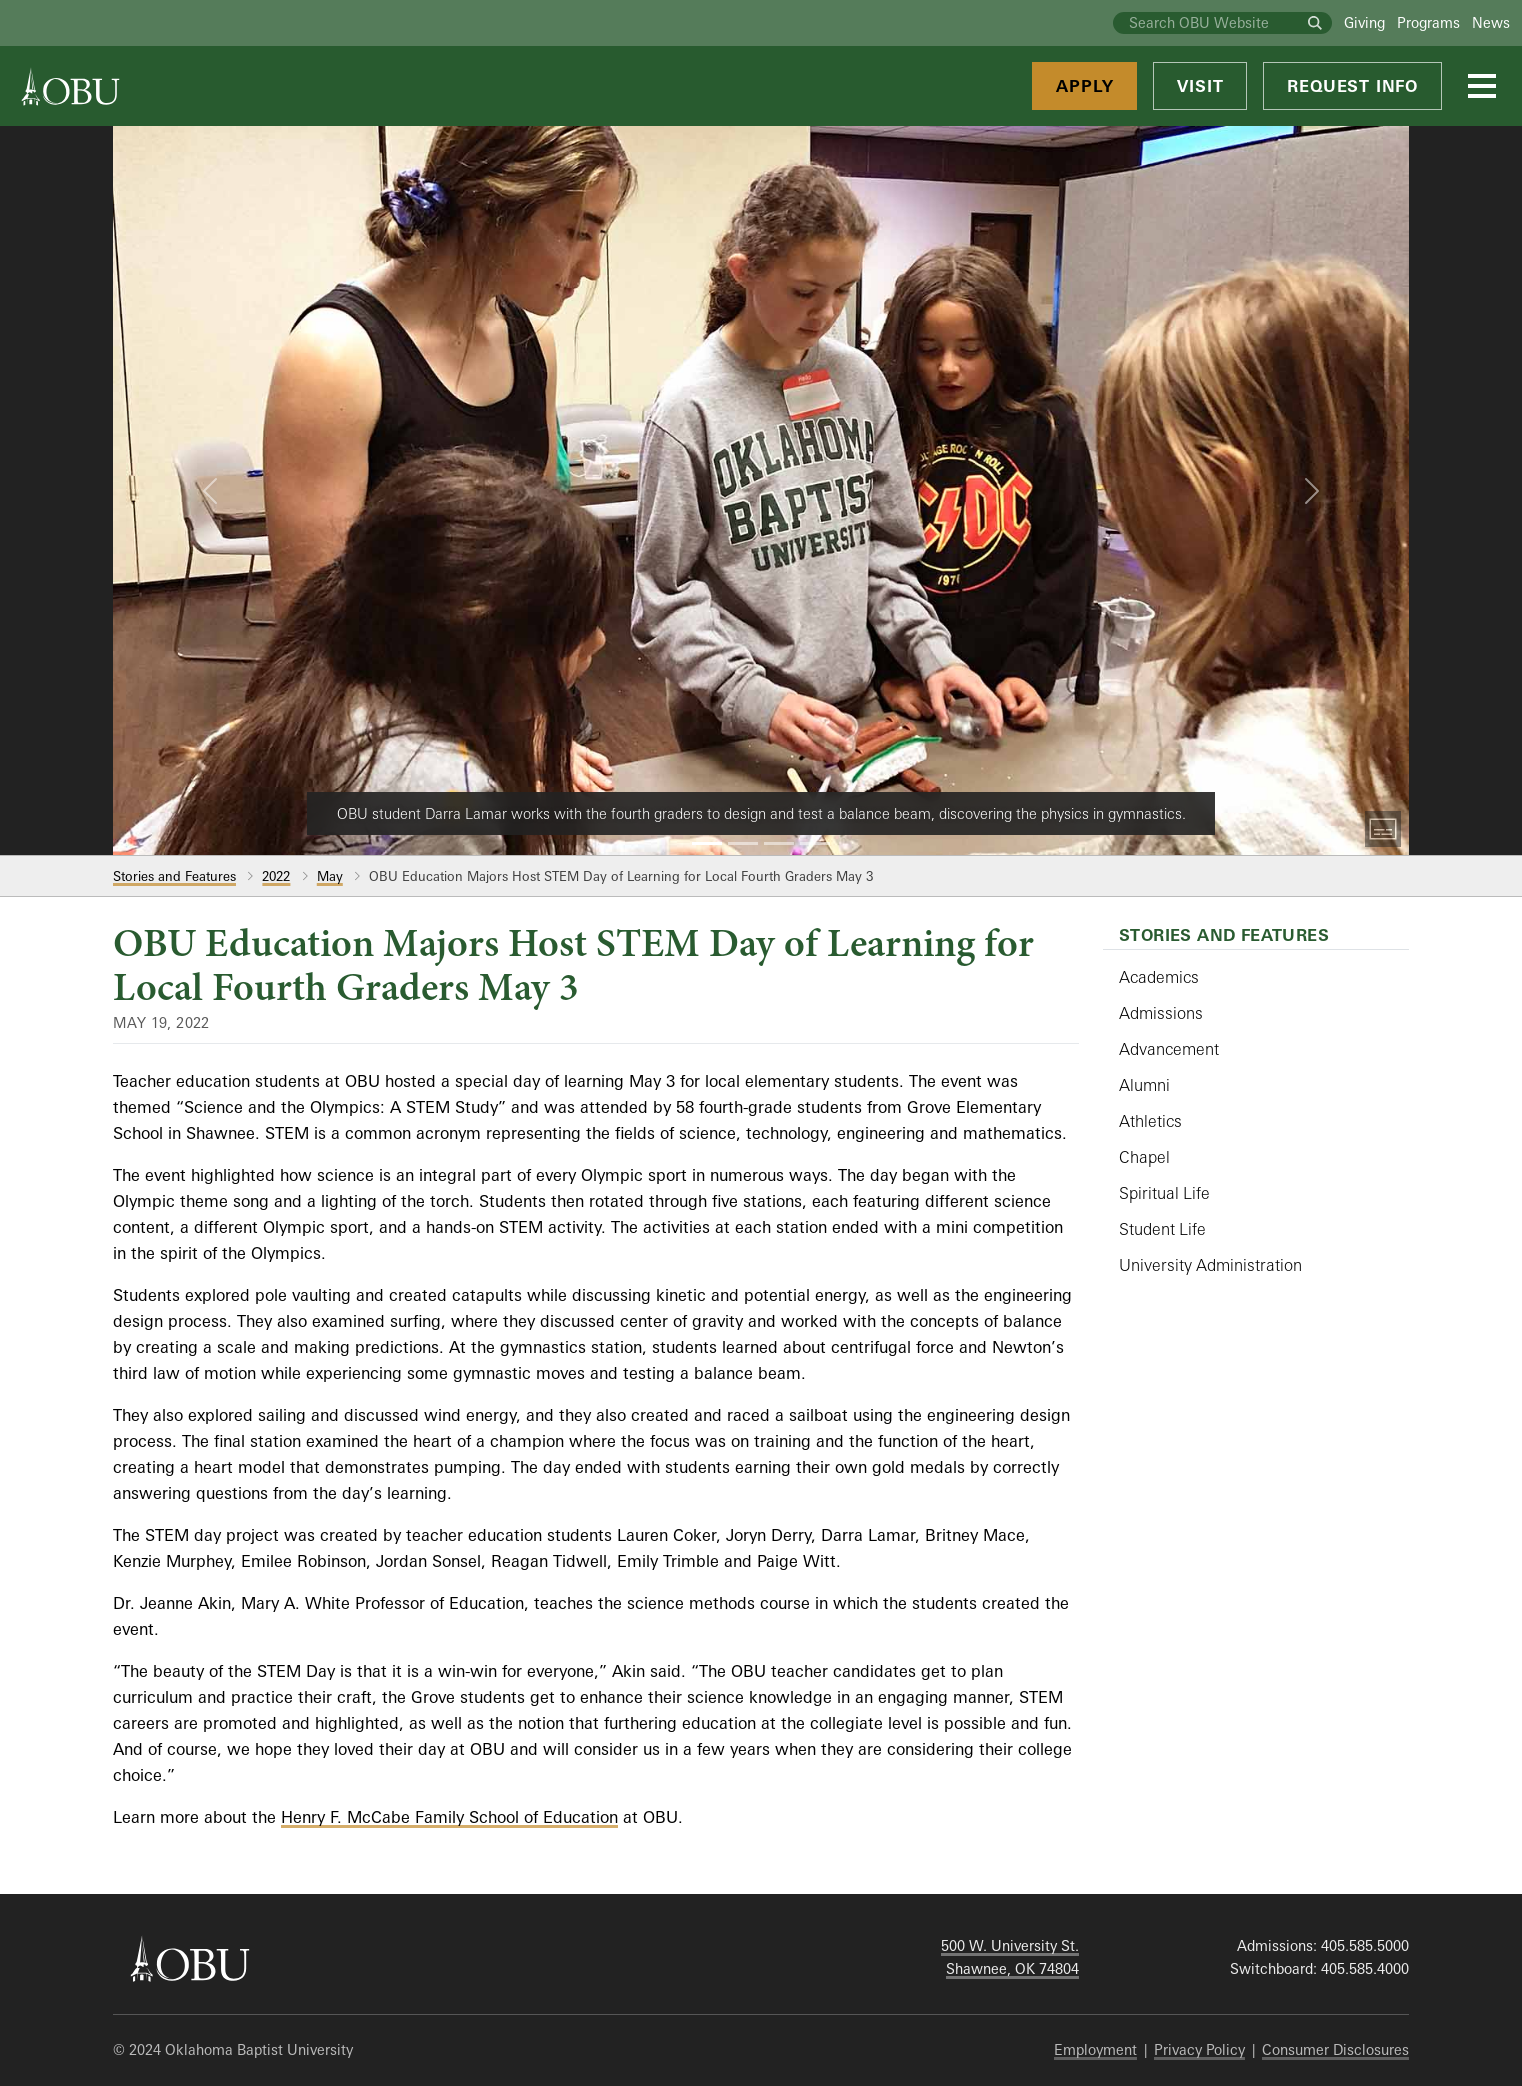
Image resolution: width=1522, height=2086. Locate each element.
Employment (1095, 2049)
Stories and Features (174, 876)
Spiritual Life (1164, 1193)
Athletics (1150, 1121)
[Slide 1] (707, 843)
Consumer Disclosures (1335, 2049)
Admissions (1161, 1013)
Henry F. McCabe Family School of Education (449, 1817)
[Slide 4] (815, 843)
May (330, 876)
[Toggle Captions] (1383, 829)
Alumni (1144, 1085)
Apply (1084, 86)
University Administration (1210, 1265)
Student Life (1162, 1229)
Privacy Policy (1199, 2049)
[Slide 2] (743, 843)
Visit (1200, 86)
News (1491, 22)
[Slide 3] (779, 843)
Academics (1159, 977)
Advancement (1169, 1049)
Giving (1364, 22)
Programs (1428, 22)
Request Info (1352, 86)
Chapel (1144, 1157)
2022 (276, 876)
